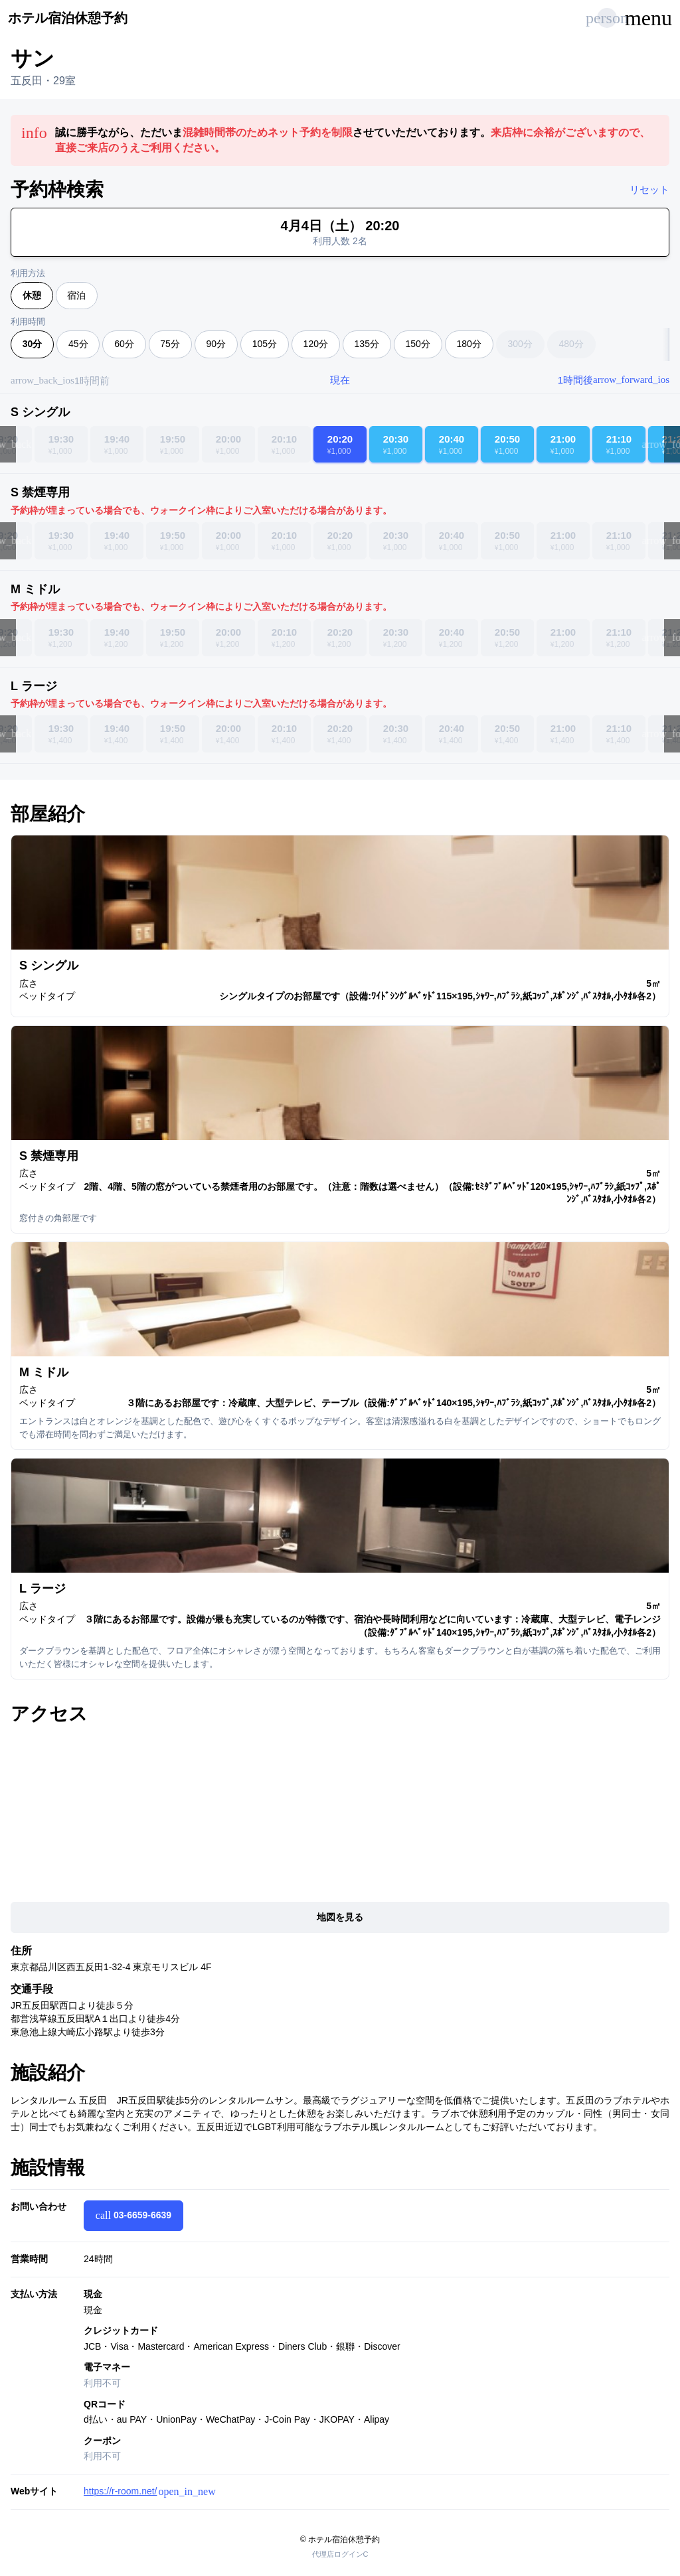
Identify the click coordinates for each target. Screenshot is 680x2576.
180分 (468, 343)
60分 (124, 343)
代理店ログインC (340, 2554)
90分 (216, 343)
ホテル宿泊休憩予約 (68, 18)
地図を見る (340, 1917)
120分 (315, 343)
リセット (649, 189)
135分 (367, 343)
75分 (170, 343)
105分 (264, 343)
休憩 (32, 295)
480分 (570, 343)
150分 (418, 343)
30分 (32, 343)
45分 (78, 343)
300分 (519, 343)
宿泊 (76, 295)
